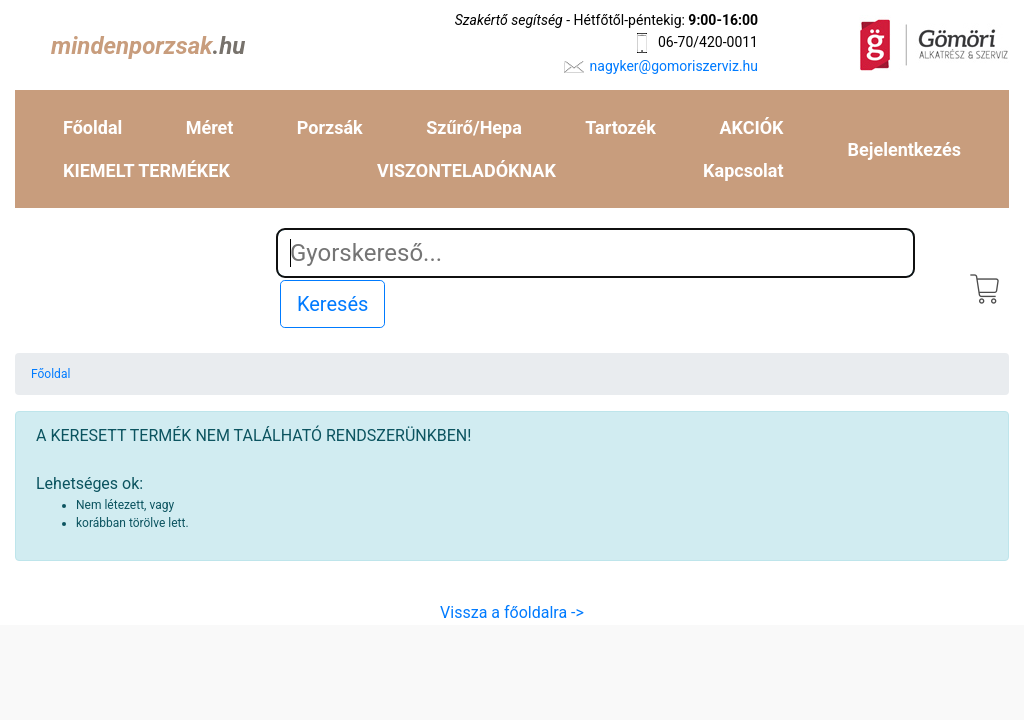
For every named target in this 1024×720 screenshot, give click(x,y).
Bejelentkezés (904, 149)
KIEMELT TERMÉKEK (146, 170)
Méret (210, 127)
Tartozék (620, 127)
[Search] (595, 253)
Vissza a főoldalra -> (512, 612)
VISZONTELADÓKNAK (466, 170)
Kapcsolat (743, 170)
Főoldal (92, 127)
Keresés (332, 304)
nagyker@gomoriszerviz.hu (674, 66)
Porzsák (330, 127)
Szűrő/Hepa (474, 127)
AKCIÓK (751, 127)
